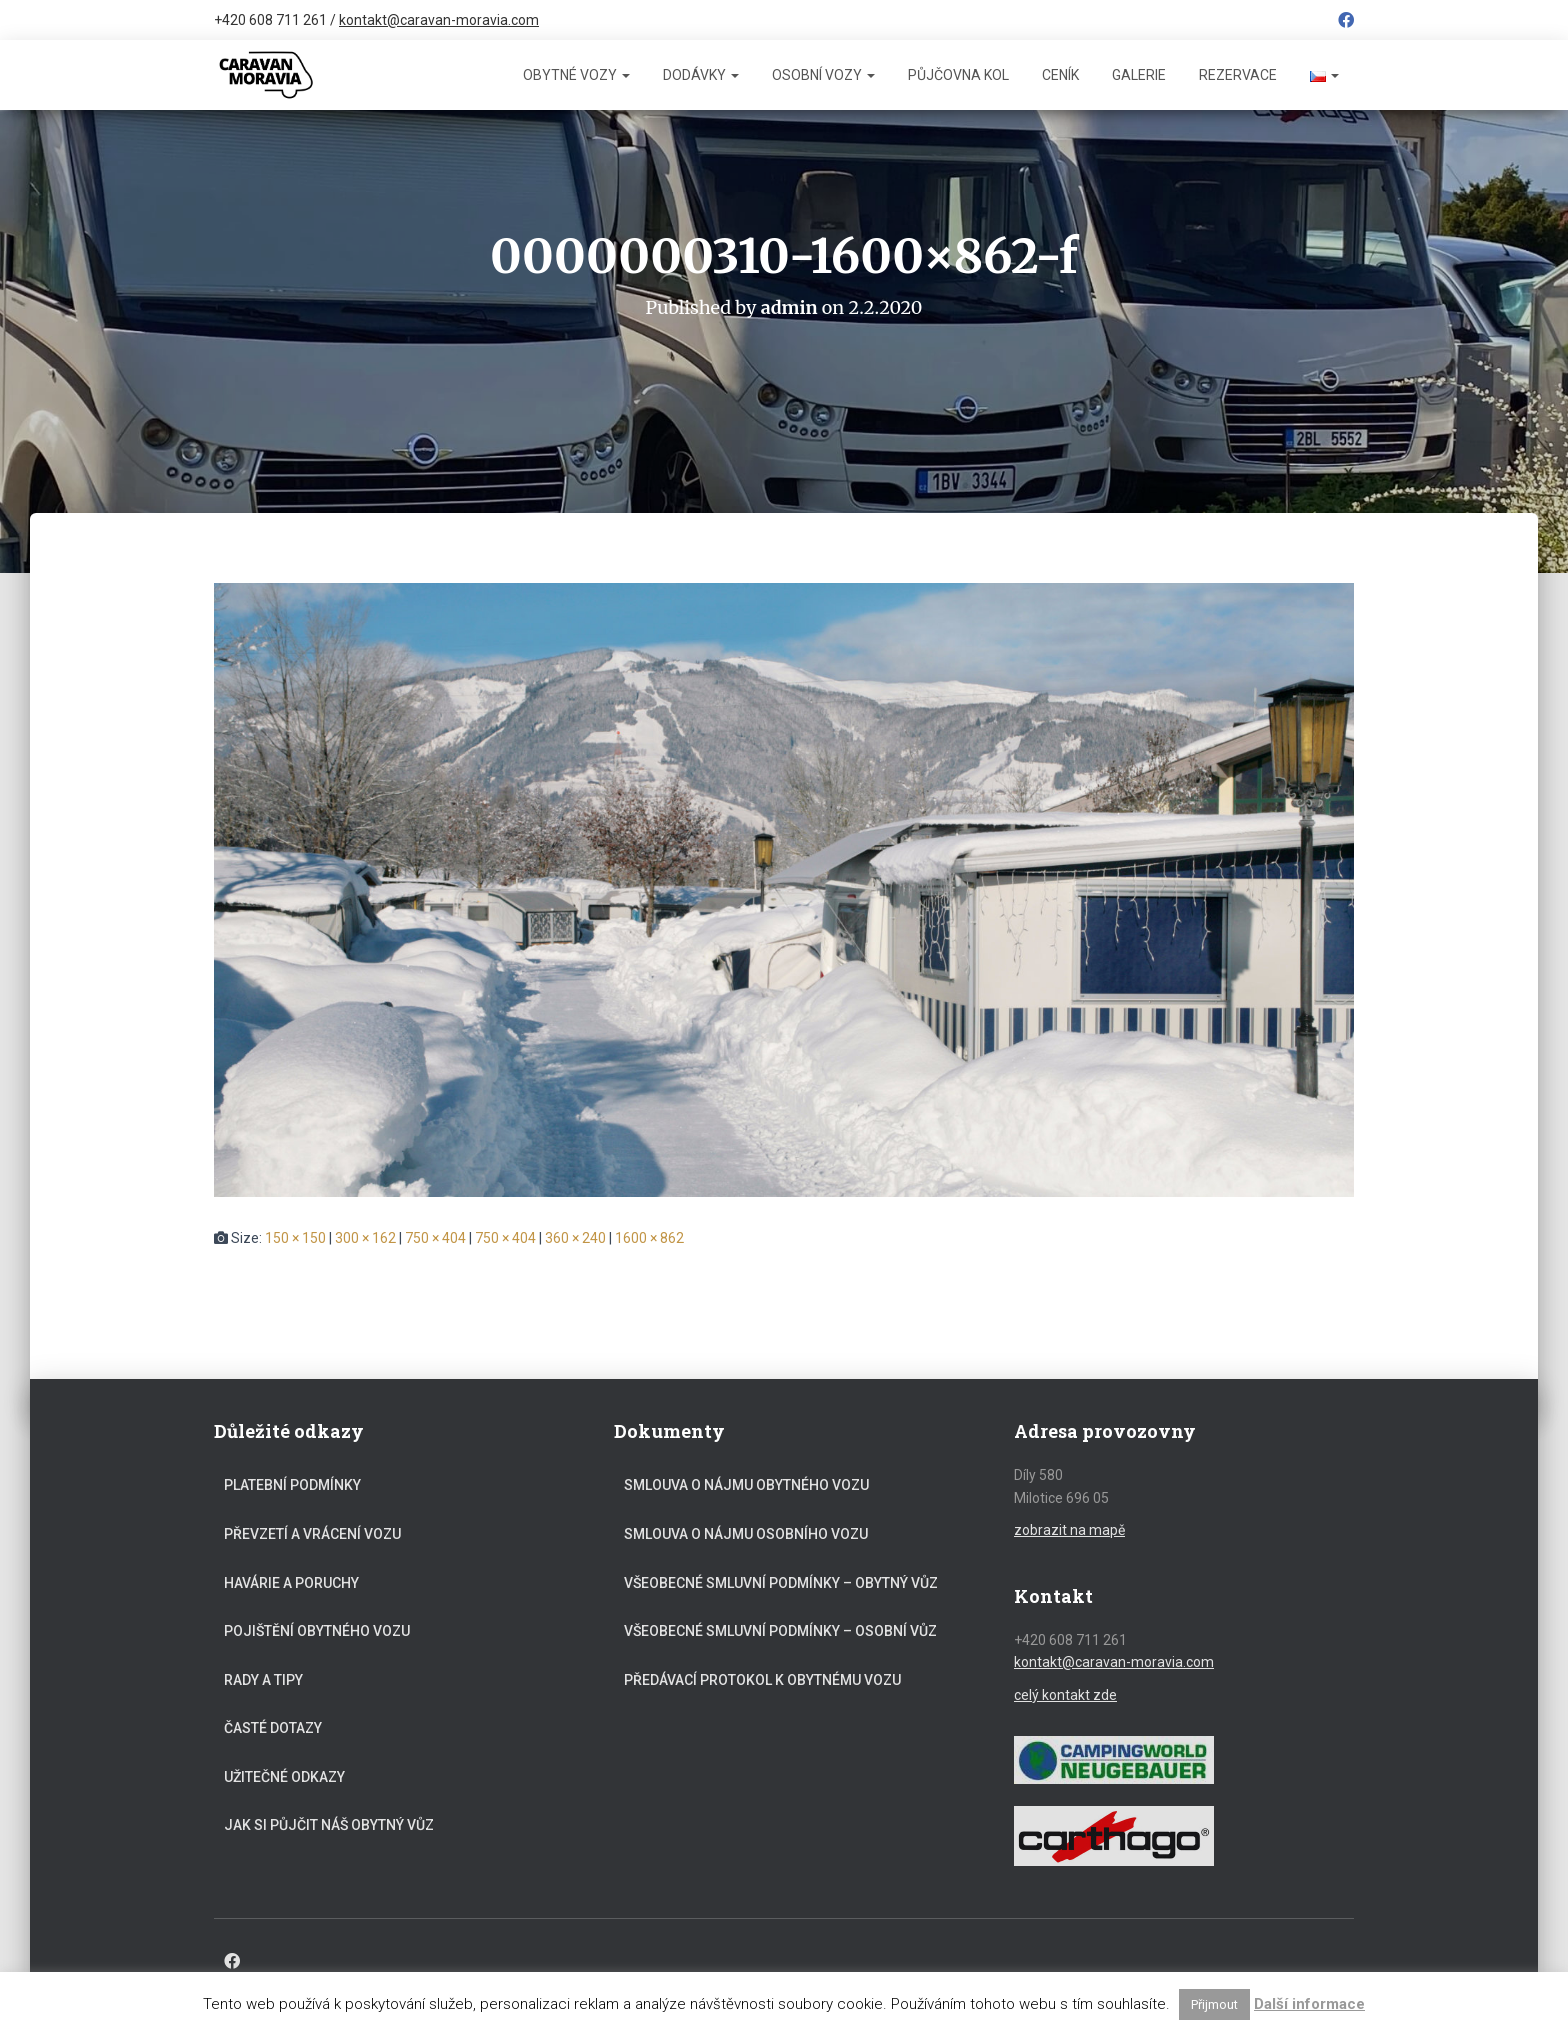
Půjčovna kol (958, 75)
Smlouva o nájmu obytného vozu (746, 1485)
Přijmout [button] (1214, 2004)
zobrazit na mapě (1069, 1529)
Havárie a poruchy (291, 1582)
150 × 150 (295, 1237)
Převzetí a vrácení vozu (312, 1533)
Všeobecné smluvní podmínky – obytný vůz (781, 1582)
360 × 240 (575, 1237)
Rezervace (1238, 75)
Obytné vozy (576, 75)
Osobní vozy (823, 75)
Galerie (1139, 75)
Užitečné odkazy (284, 1776)
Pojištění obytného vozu (317, 1630)
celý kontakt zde (1065, 1694)
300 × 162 (365, 1237)
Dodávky (701, 75)
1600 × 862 (649, 1237)
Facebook (1346, 23)
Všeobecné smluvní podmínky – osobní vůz (780, 1630)
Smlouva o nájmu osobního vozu (746, 1533)
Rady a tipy (263, 1679)
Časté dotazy (273, 1728)
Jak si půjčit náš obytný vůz (329, 1825)
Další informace (1309, 2004)
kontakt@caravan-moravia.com (439, 20)
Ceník (1060, 75)
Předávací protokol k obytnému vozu (762, 1679)
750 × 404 (435, 1237)
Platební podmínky (292, 1485)
